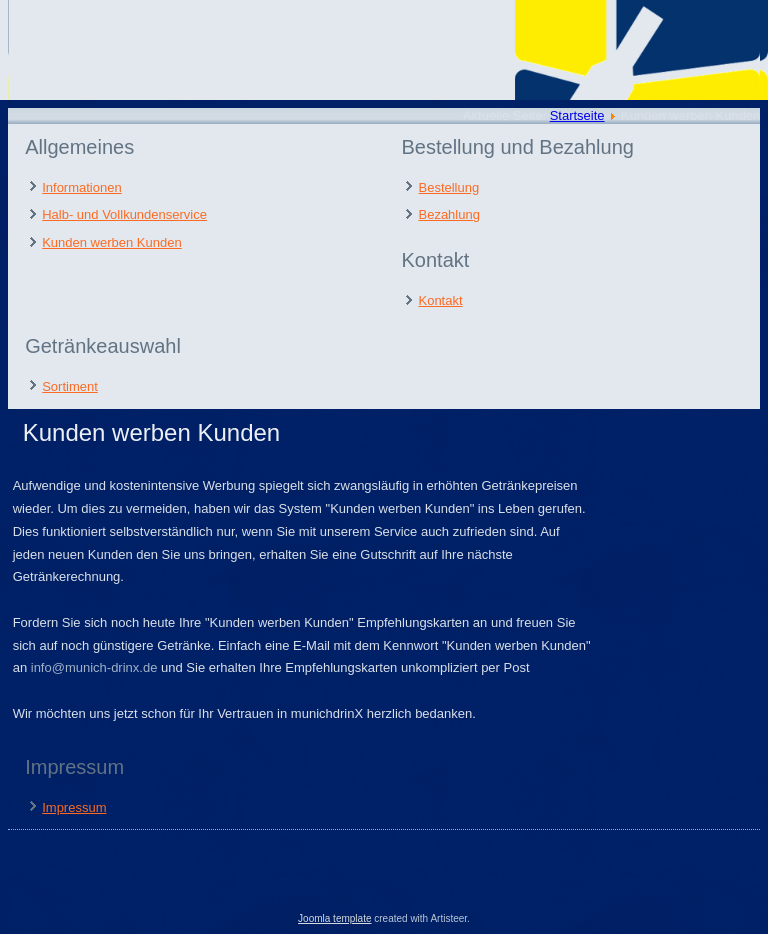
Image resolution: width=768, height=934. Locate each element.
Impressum (74, 807)
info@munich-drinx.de (94, 667)
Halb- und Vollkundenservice (124, 214)
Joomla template (334, 918)
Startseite (577, 115)
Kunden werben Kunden (112, 242)
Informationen (82, 187)
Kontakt (440, 300)
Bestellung (448, 187)
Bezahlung (448, 214)
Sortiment (70, 386)
